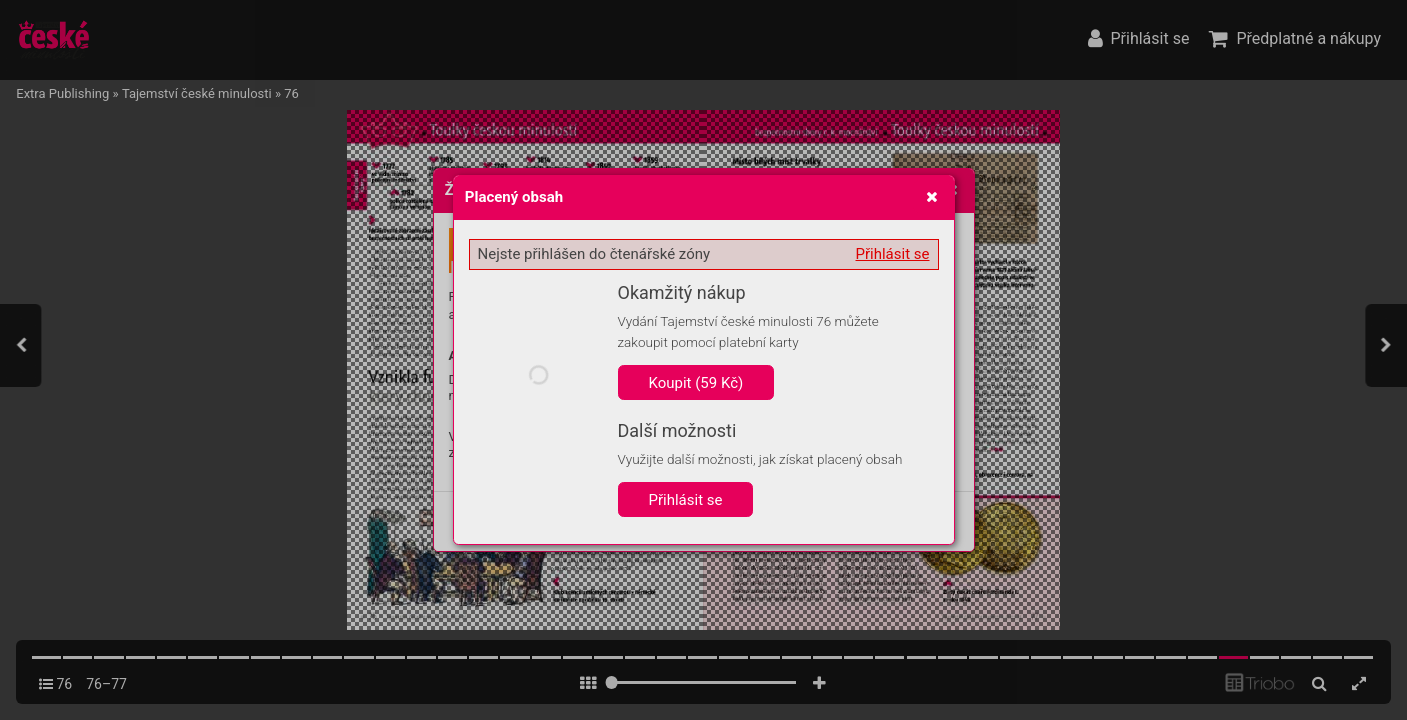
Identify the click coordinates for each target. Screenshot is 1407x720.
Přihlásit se (893, 254)
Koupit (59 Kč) (696, 383)
